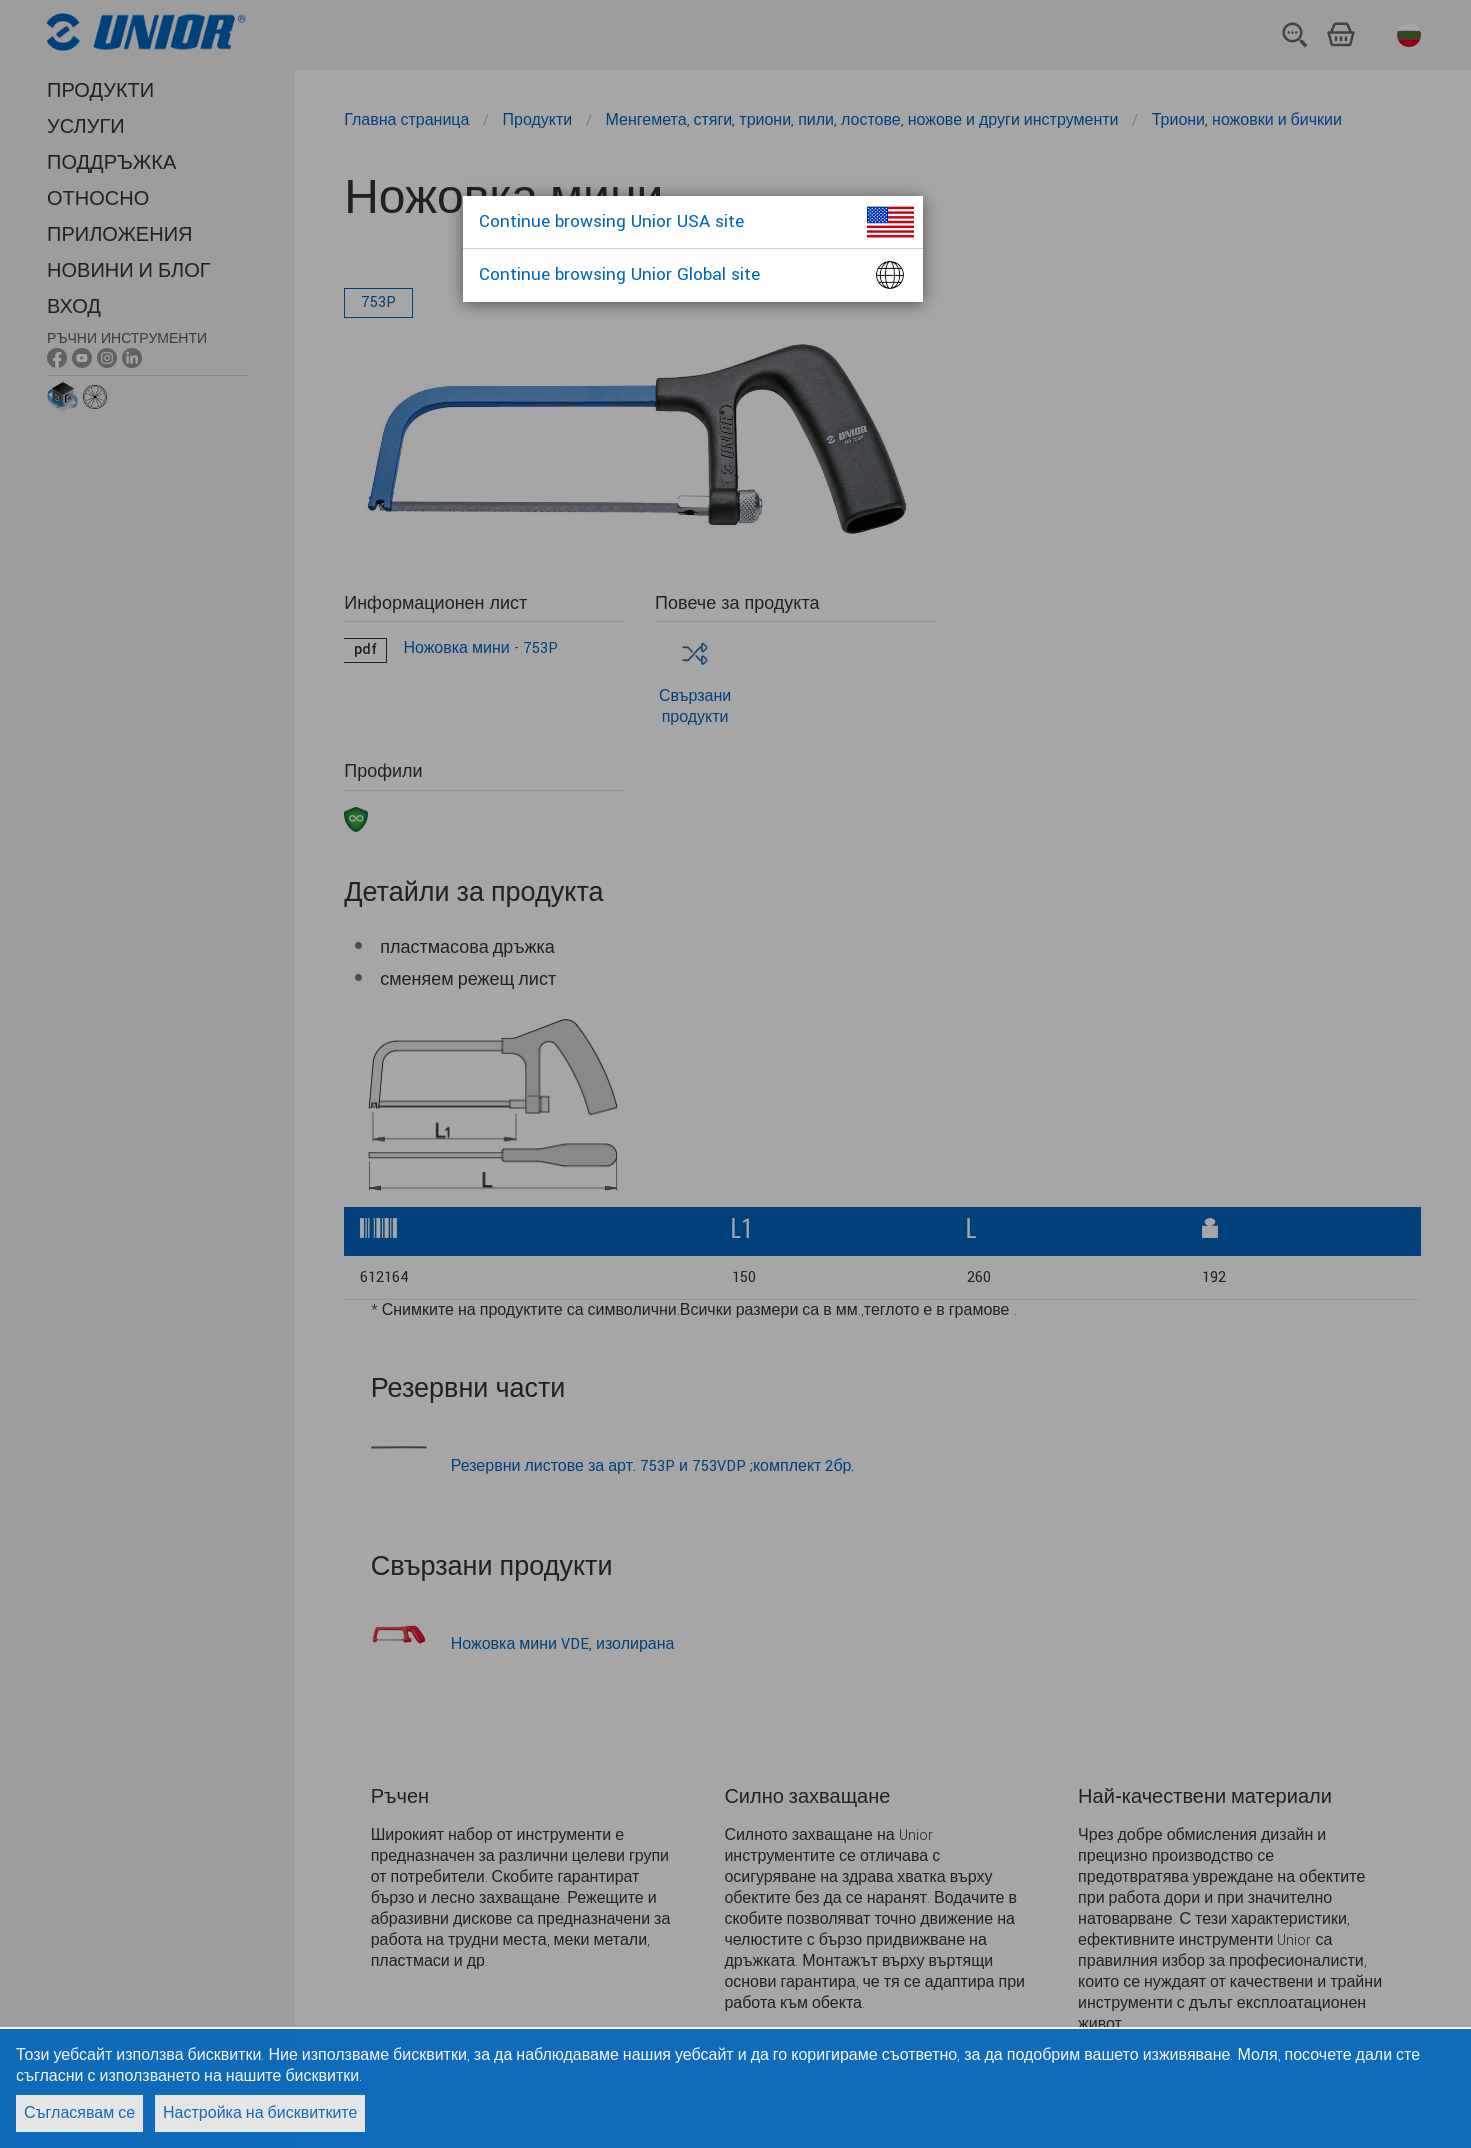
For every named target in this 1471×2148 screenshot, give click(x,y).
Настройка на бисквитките (260, 2113)
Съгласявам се (79, 2113)
